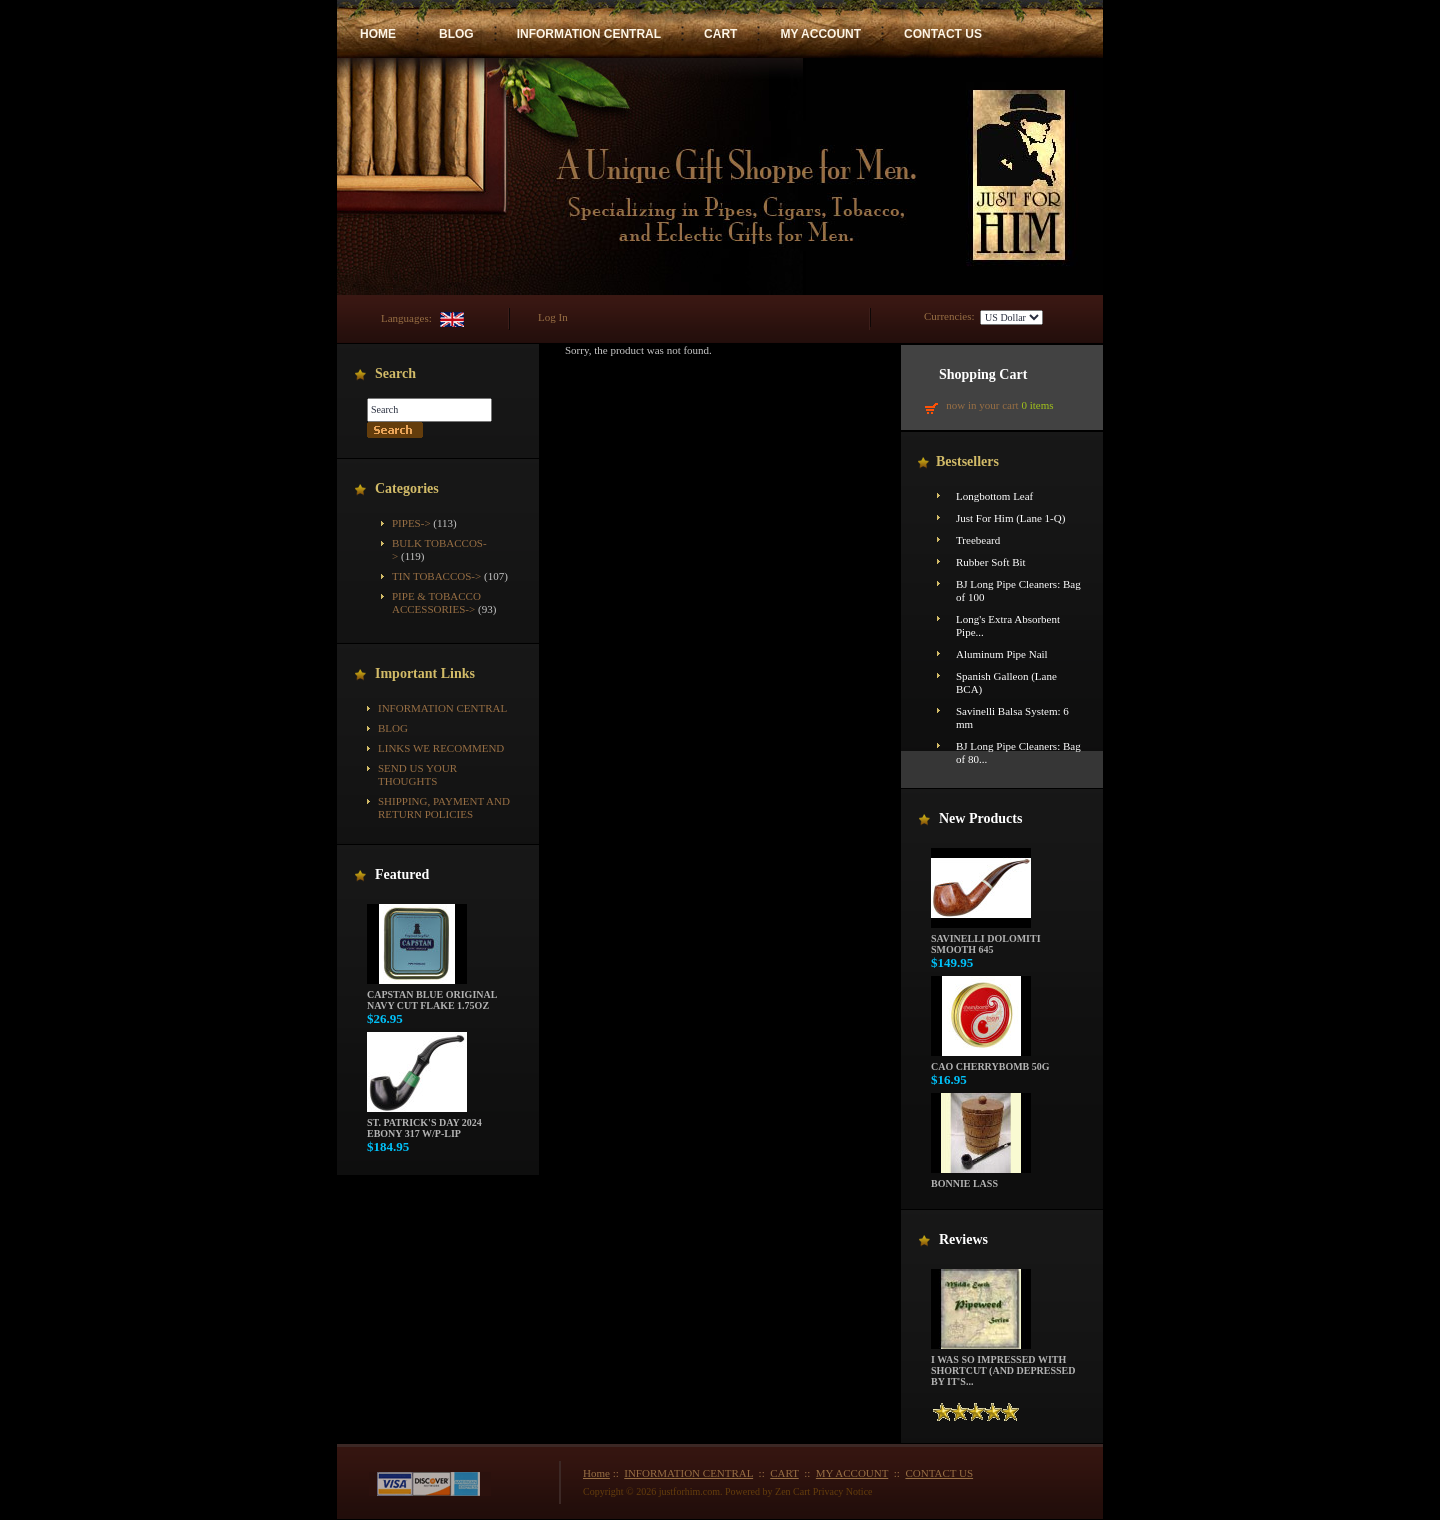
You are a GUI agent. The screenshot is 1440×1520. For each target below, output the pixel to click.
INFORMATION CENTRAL (589, 34)
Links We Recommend (441, 748)
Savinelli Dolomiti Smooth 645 (986, 939)
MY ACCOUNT (820, 34)
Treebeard (978, 540)
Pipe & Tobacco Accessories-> (436, 602)
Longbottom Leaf (994, 496)
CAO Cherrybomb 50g (990, 1062)
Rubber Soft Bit (991, 562)
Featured (402, 874)
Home (596, 1473)
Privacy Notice (843, 1491)
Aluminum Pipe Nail (1002, 654)
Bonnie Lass (981, 1179)
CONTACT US (943, 34)
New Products (980, 818)
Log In (553, 317)
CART (720, 34)
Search (395, 373)
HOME (378, 34)
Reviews (963, 1239)
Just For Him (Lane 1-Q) (1010, 518)
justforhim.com (689, 1491)
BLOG (456, 34)
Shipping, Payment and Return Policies (444, 807)
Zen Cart (792, 1491)
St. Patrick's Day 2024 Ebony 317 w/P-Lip (424, 1123)
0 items (1037, 405)
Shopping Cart (983, 374)
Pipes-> (411, 523)
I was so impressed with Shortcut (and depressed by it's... (1003, 1366)
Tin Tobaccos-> (436, 576)
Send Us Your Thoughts (417, 774)
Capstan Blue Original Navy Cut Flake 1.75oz (432, 995)
